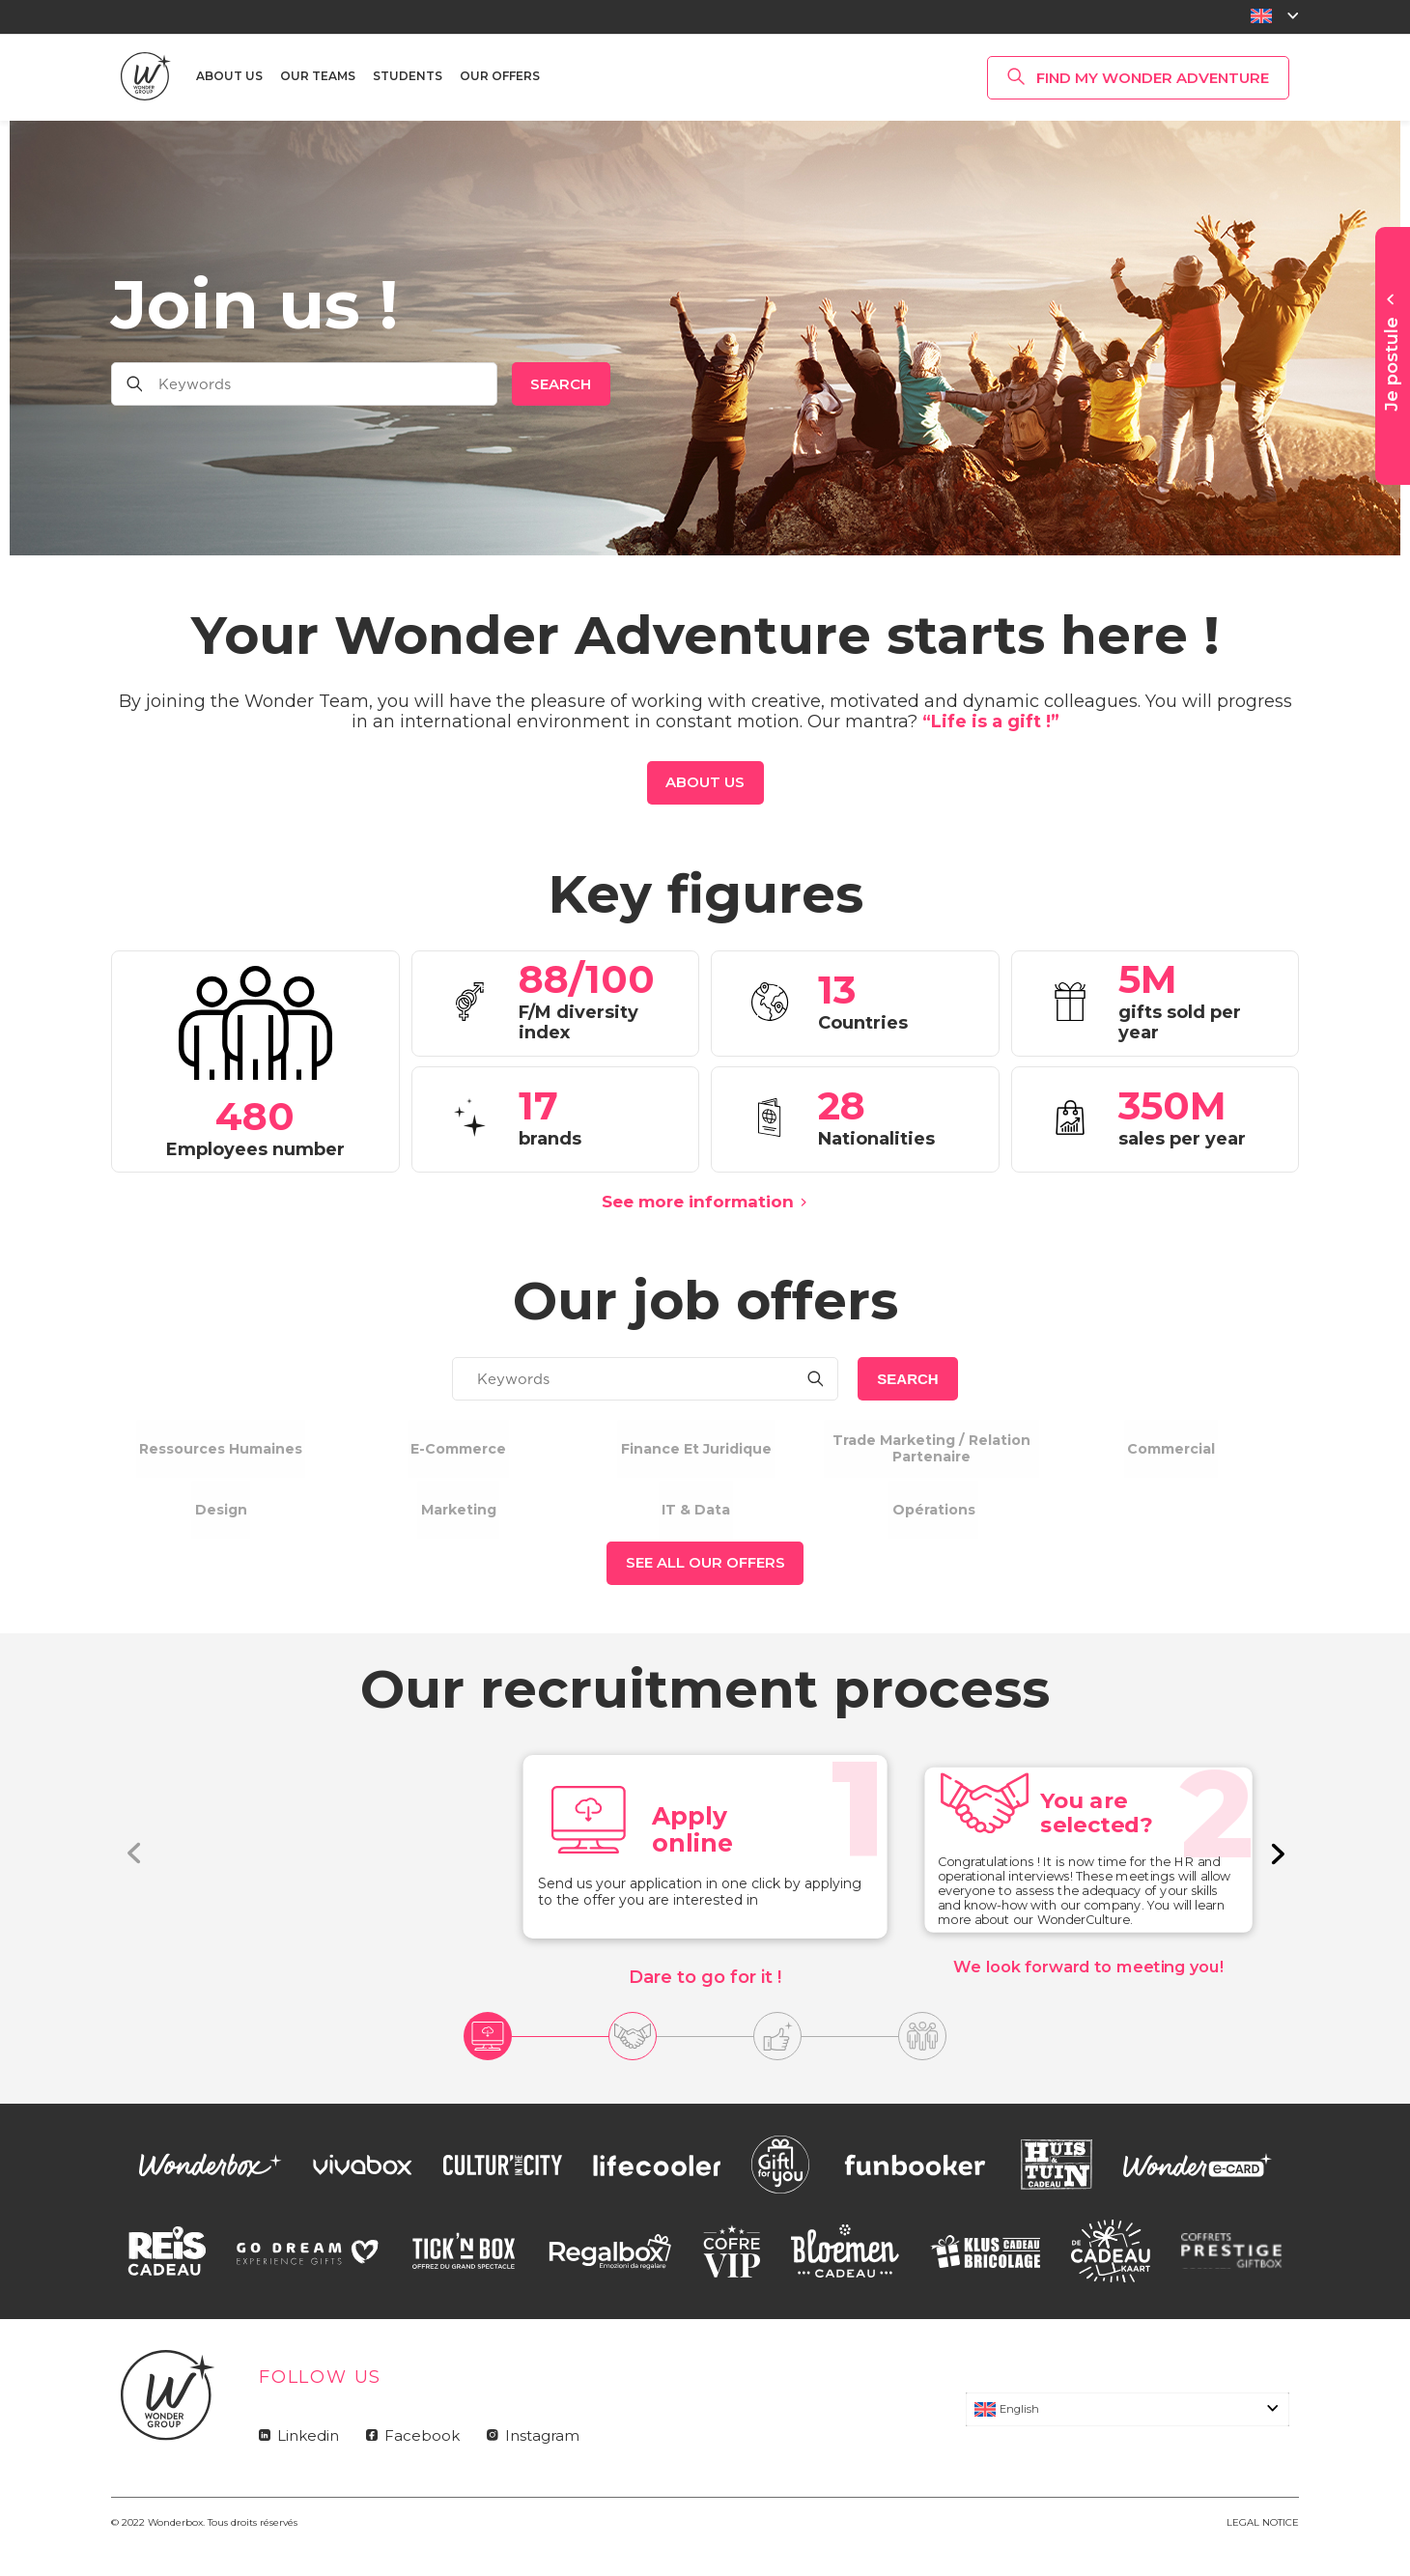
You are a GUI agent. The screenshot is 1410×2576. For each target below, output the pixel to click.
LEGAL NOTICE (1263, 2555)
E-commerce (458, 1448)
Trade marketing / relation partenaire (933, 1448)
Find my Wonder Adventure (1152, 78)
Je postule (1392, 364)
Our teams (317, 76)
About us (229, 76)
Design (220, 1525)
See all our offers (705, 1596)
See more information (698, 1201)
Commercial (1171, 1448)
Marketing (458, 1525)
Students (407, 76)
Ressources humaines (221, 1448)
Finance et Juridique (696, 1448)
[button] (1276, 1886)
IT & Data (696, 1525)
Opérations (933, 1525)
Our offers (500, 76)
